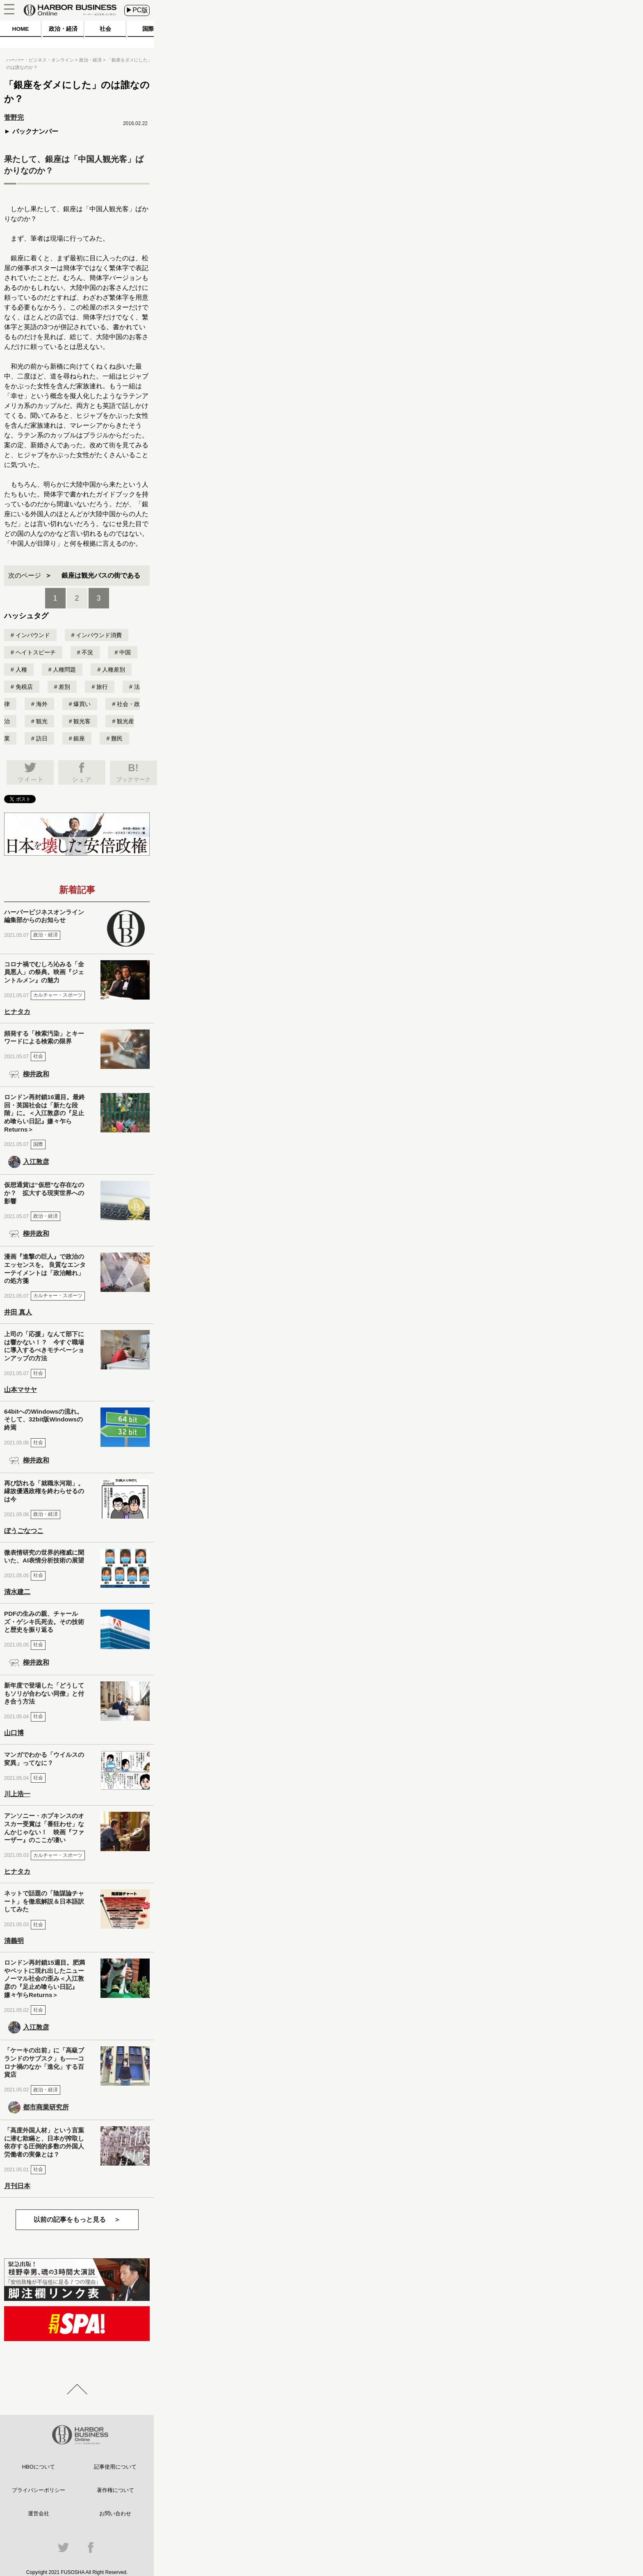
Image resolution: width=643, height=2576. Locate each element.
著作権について (115, 2490)
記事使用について (115, 2467)
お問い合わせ (115, 2513)
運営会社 (38, 2513)
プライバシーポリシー (38, 2490)
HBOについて (38, 2467)
